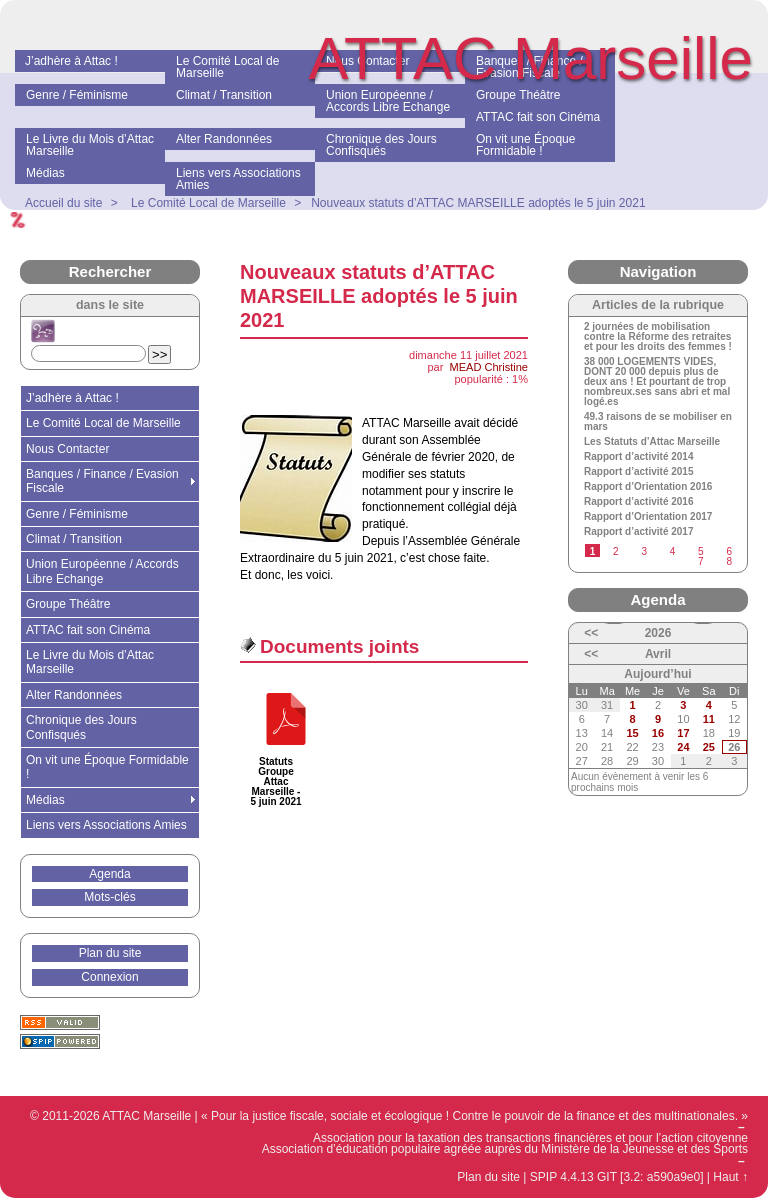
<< (591, 633)
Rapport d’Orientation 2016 (648, 487)
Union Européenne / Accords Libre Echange (102, 571)
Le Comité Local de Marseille (103, 423)
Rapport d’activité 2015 (638, 472)
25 (709, 747)
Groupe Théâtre (68, 604)
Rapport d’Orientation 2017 (648, 517)
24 (683, 747)
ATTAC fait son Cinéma (88, 630)
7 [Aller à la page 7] (701, 561)
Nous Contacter (67, 449)
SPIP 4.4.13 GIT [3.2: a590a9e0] (617, 1177)
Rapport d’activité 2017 (638, 532)
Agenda (109, 874)
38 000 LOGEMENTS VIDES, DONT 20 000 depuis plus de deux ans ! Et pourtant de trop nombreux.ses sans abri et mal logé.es (657, 382)
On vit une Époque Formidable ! (107, 767)
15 (632, 733)
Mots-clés (109, 897)
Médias (45, 800)
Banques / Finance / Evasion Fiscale (102, 481)
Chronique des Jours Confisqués (81, 727)
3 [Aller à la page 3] (644, 551)
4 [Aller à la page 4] (673, 551)
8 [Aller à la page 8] (729, 561)
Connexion (109, 977)
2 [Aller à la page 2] (616, 551)
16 (658, 733)
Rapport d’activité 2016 (638, 502)
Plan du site (110, 953)
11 (709, 719)
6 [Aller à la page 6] (729, 551)
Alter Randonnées (74, 695)
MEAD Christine (489, 367)
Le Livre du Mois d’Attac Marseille (90, 662)
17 (683, 733)
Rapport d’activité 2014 (638, 457)
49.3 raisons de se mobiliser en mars (658, 422)
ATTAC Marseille (531, 58)
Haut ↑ (730, 1177)
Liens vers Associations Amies (106, 825)
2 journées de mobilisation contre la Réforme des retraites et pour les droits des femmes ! (658, 337)
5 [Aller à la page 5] (701, 551)
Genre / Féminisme (77, 514)
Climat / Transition (74, 539)
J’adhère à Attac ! (72, 398)
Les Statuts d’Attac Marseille (652, 442)
